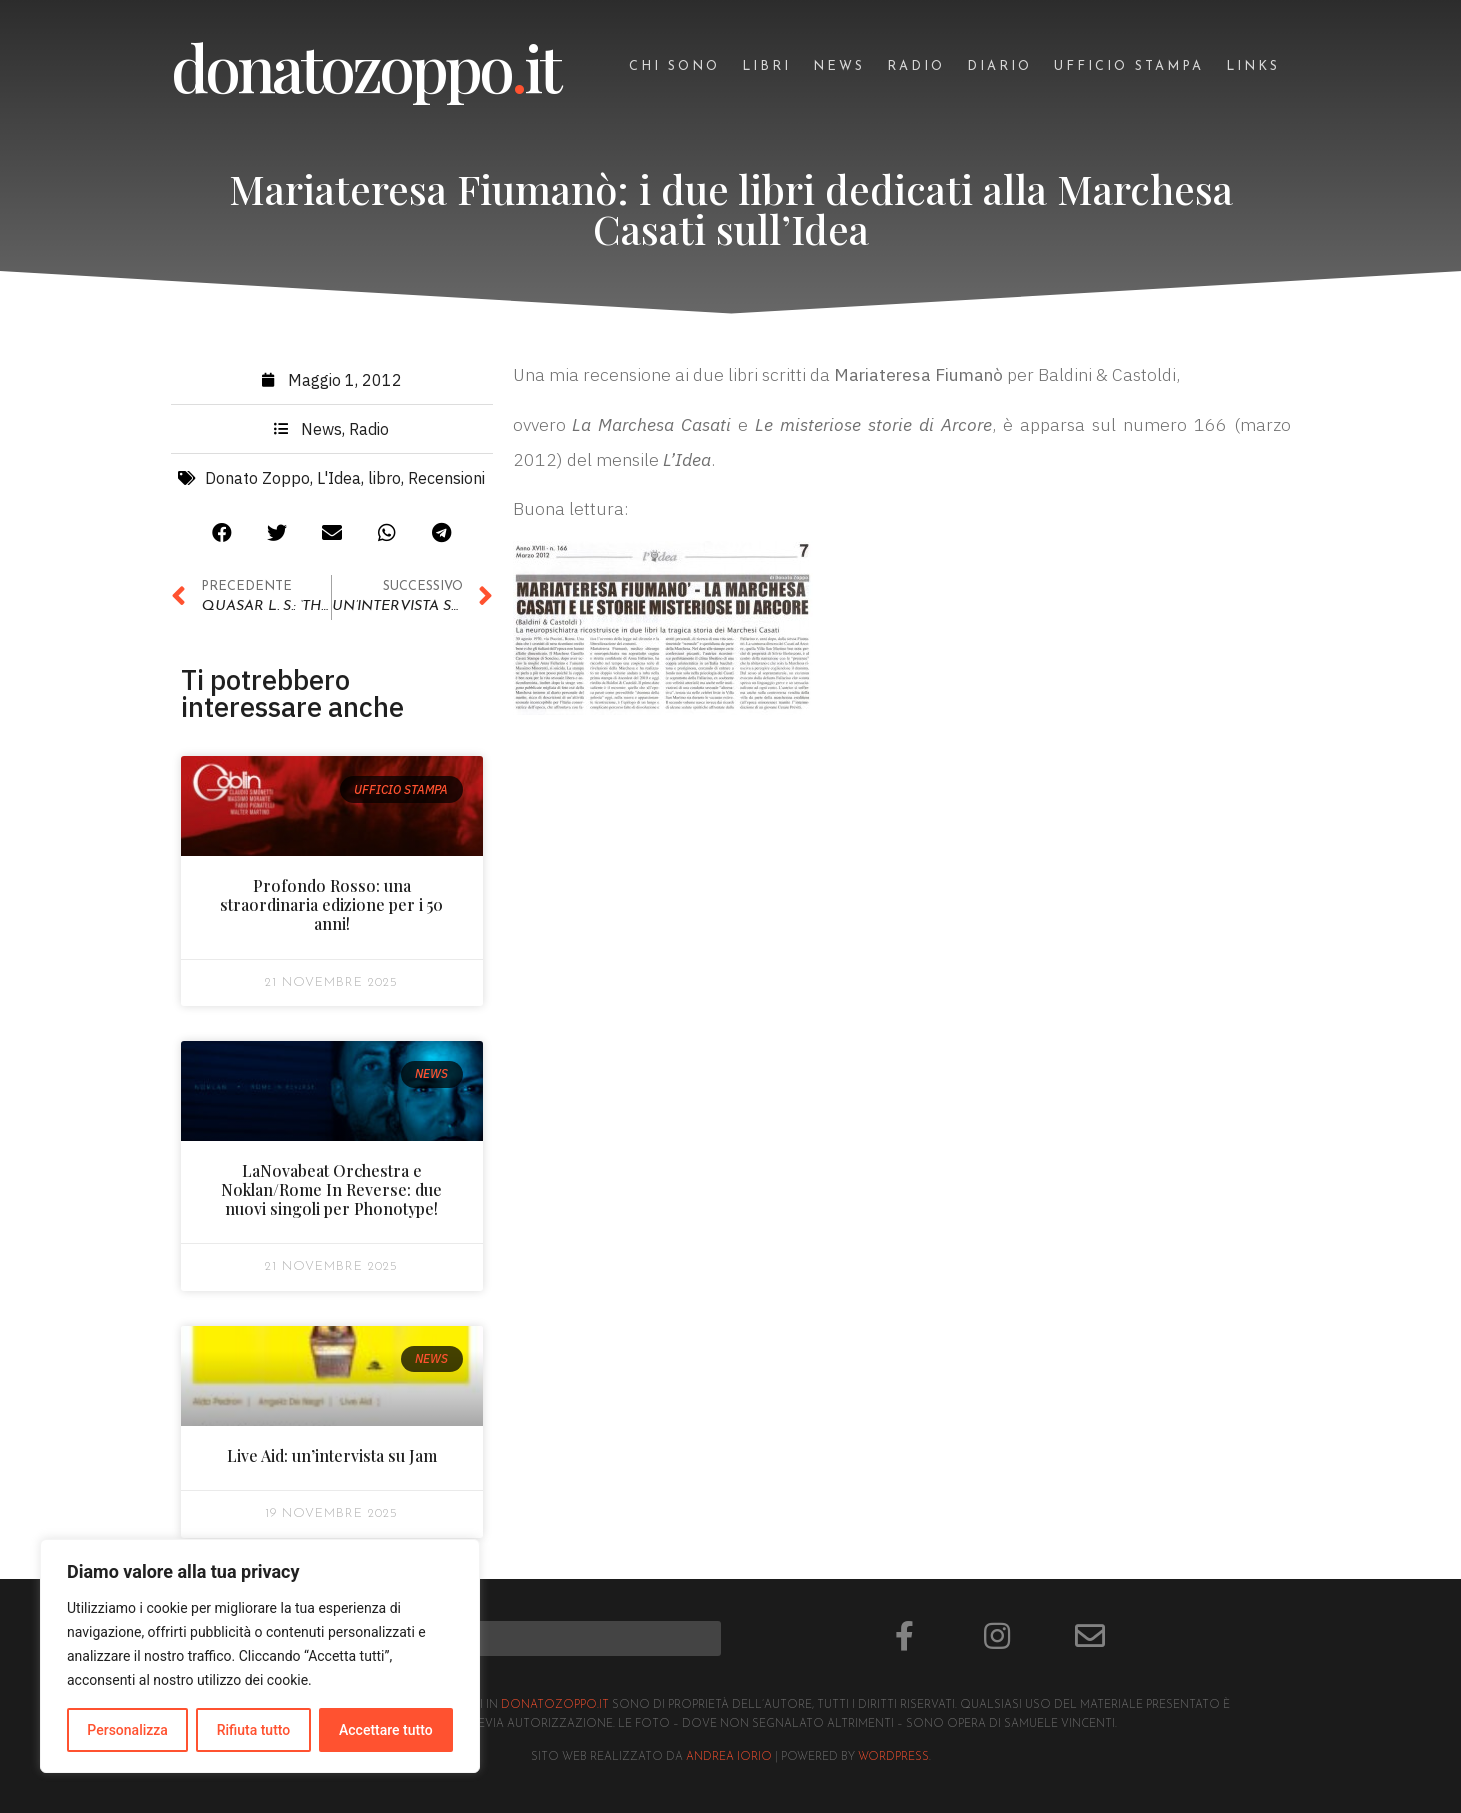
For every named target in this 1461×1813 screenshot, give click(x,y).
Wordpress (893, 1757)
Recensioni (446, 482)
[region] (260, 1656)
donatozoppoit (365, 66)
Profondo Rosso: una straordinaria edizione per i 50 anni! (331, 908)
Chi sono (674, 66)
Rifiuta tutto (254, 1730)
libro (384, 482)
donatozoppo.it (555, 1705)
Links (1253, 66)
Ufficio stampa (1129, 66)
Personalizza (127, 1730)
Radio (916, 66)
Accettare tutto (386, 1730)
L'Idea (339, 482)
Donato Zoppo (257, 482)
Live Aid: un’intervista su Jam (332, 1458)
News (839, 66)
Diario (999, 66)
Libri (766, 66)
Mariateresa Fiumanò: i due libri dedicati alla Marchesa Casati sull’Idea (731, 208)
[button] (221, 536)
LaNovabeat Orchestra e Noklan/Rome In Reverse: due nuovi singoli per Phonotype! (331, 1192)
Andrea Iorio (729, 1757)
